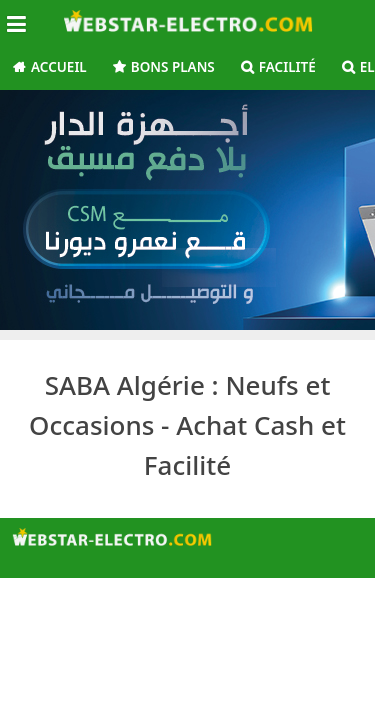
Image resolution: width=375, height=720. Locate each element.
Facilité (287, 67)
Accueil (59, 67)
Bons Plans (173, 67)
